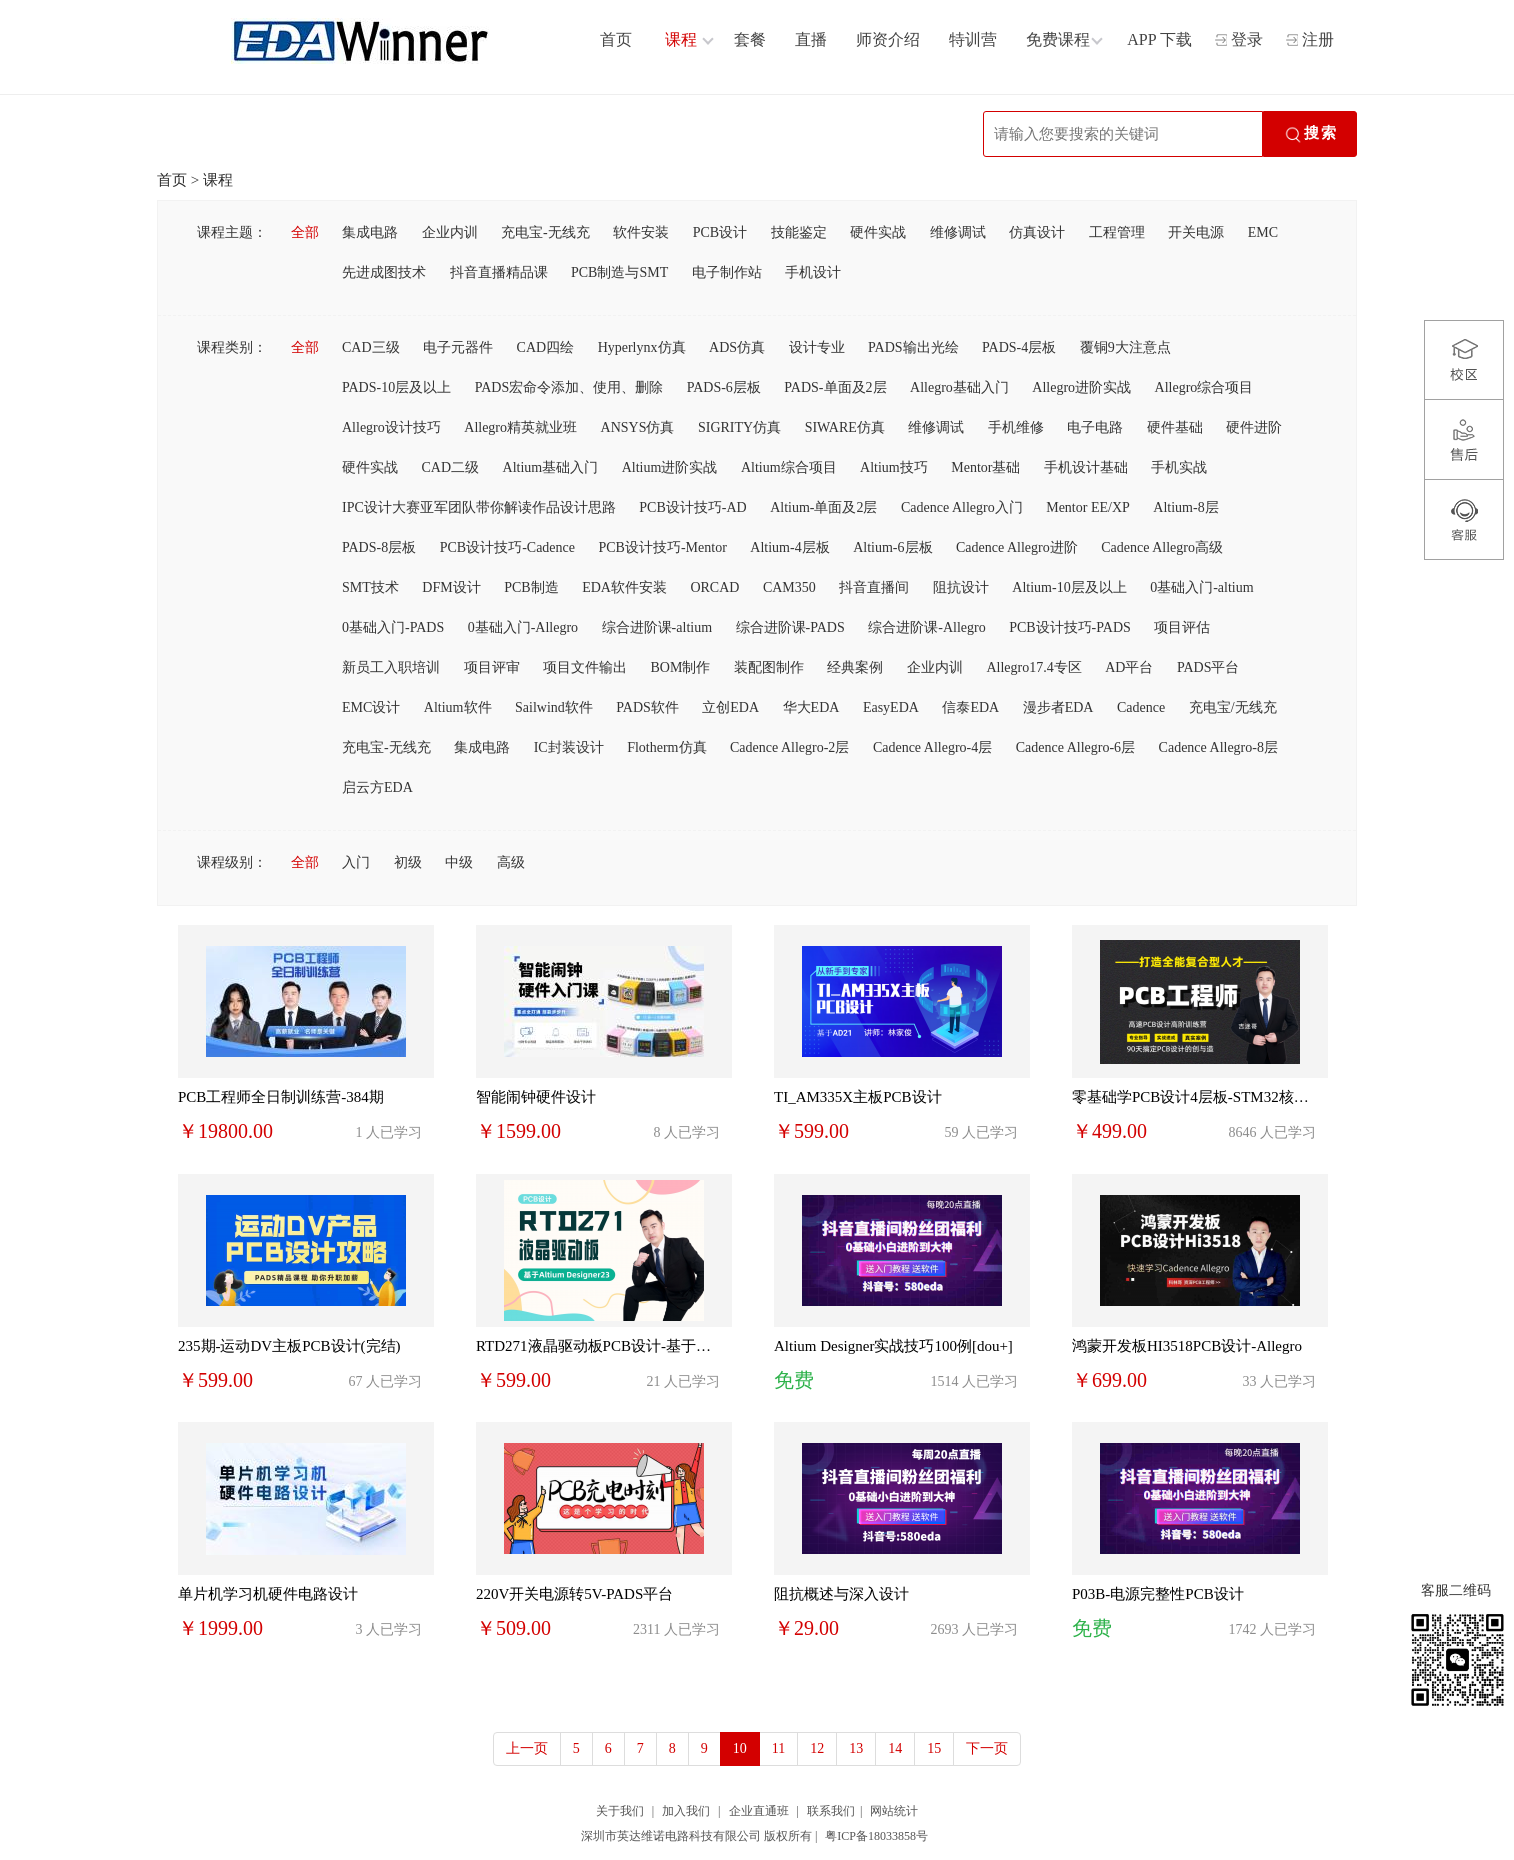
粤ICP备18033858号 (876, 1836)
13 (856, 1748)
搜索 (1310, 135)
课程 (218, 180)
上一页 (527, 1748)
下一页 (987, 1748)
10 (740, 1748)
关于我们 (620, 1811)
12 (817, 1748)
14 (895, 1748)
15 (934, 1748)
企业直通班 (759, 1811)
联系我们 (831, 1811)
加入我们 (686, 1811)
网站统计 (894, 1811)
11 (778, 1748)
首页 (172, 180)
